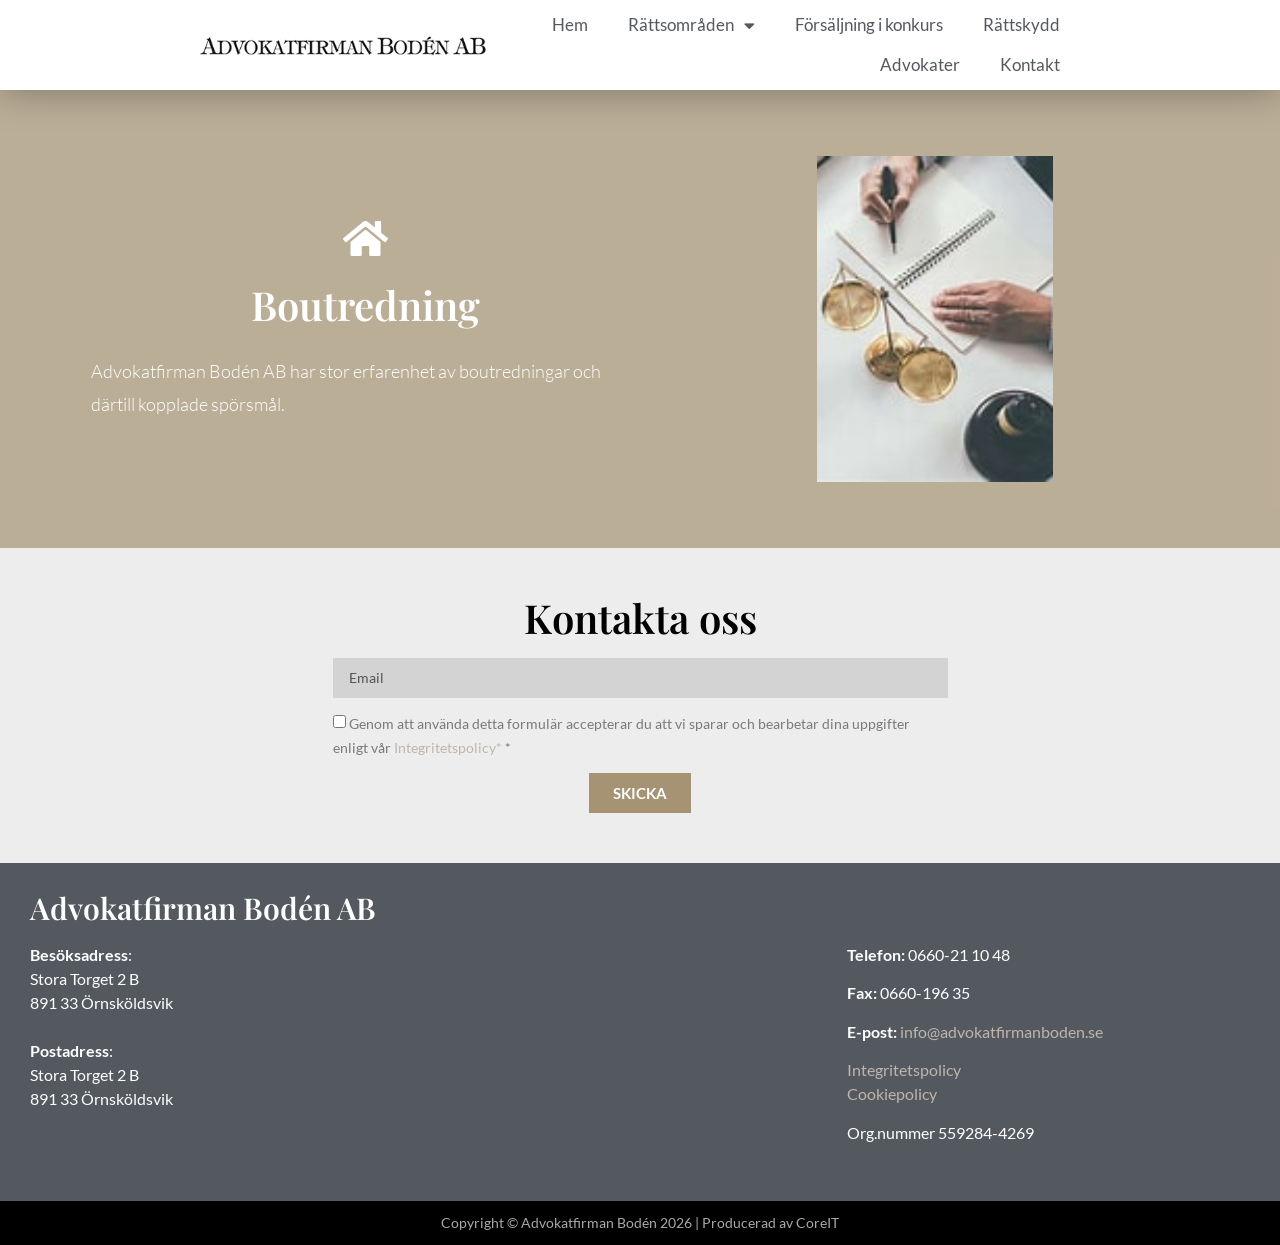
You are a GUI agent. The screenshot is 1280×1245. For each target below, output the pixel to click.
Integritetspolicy (904, 1069)
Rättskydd (1021, 24)
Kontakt (1030, 64)
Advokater (920, 64)
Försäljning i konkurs (869, 24)
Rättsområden (691, 25)
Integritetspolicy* (448, 747)
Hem (570, 24)
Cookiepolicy (892, 1093)
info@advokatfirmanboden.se (1001, 1031)
